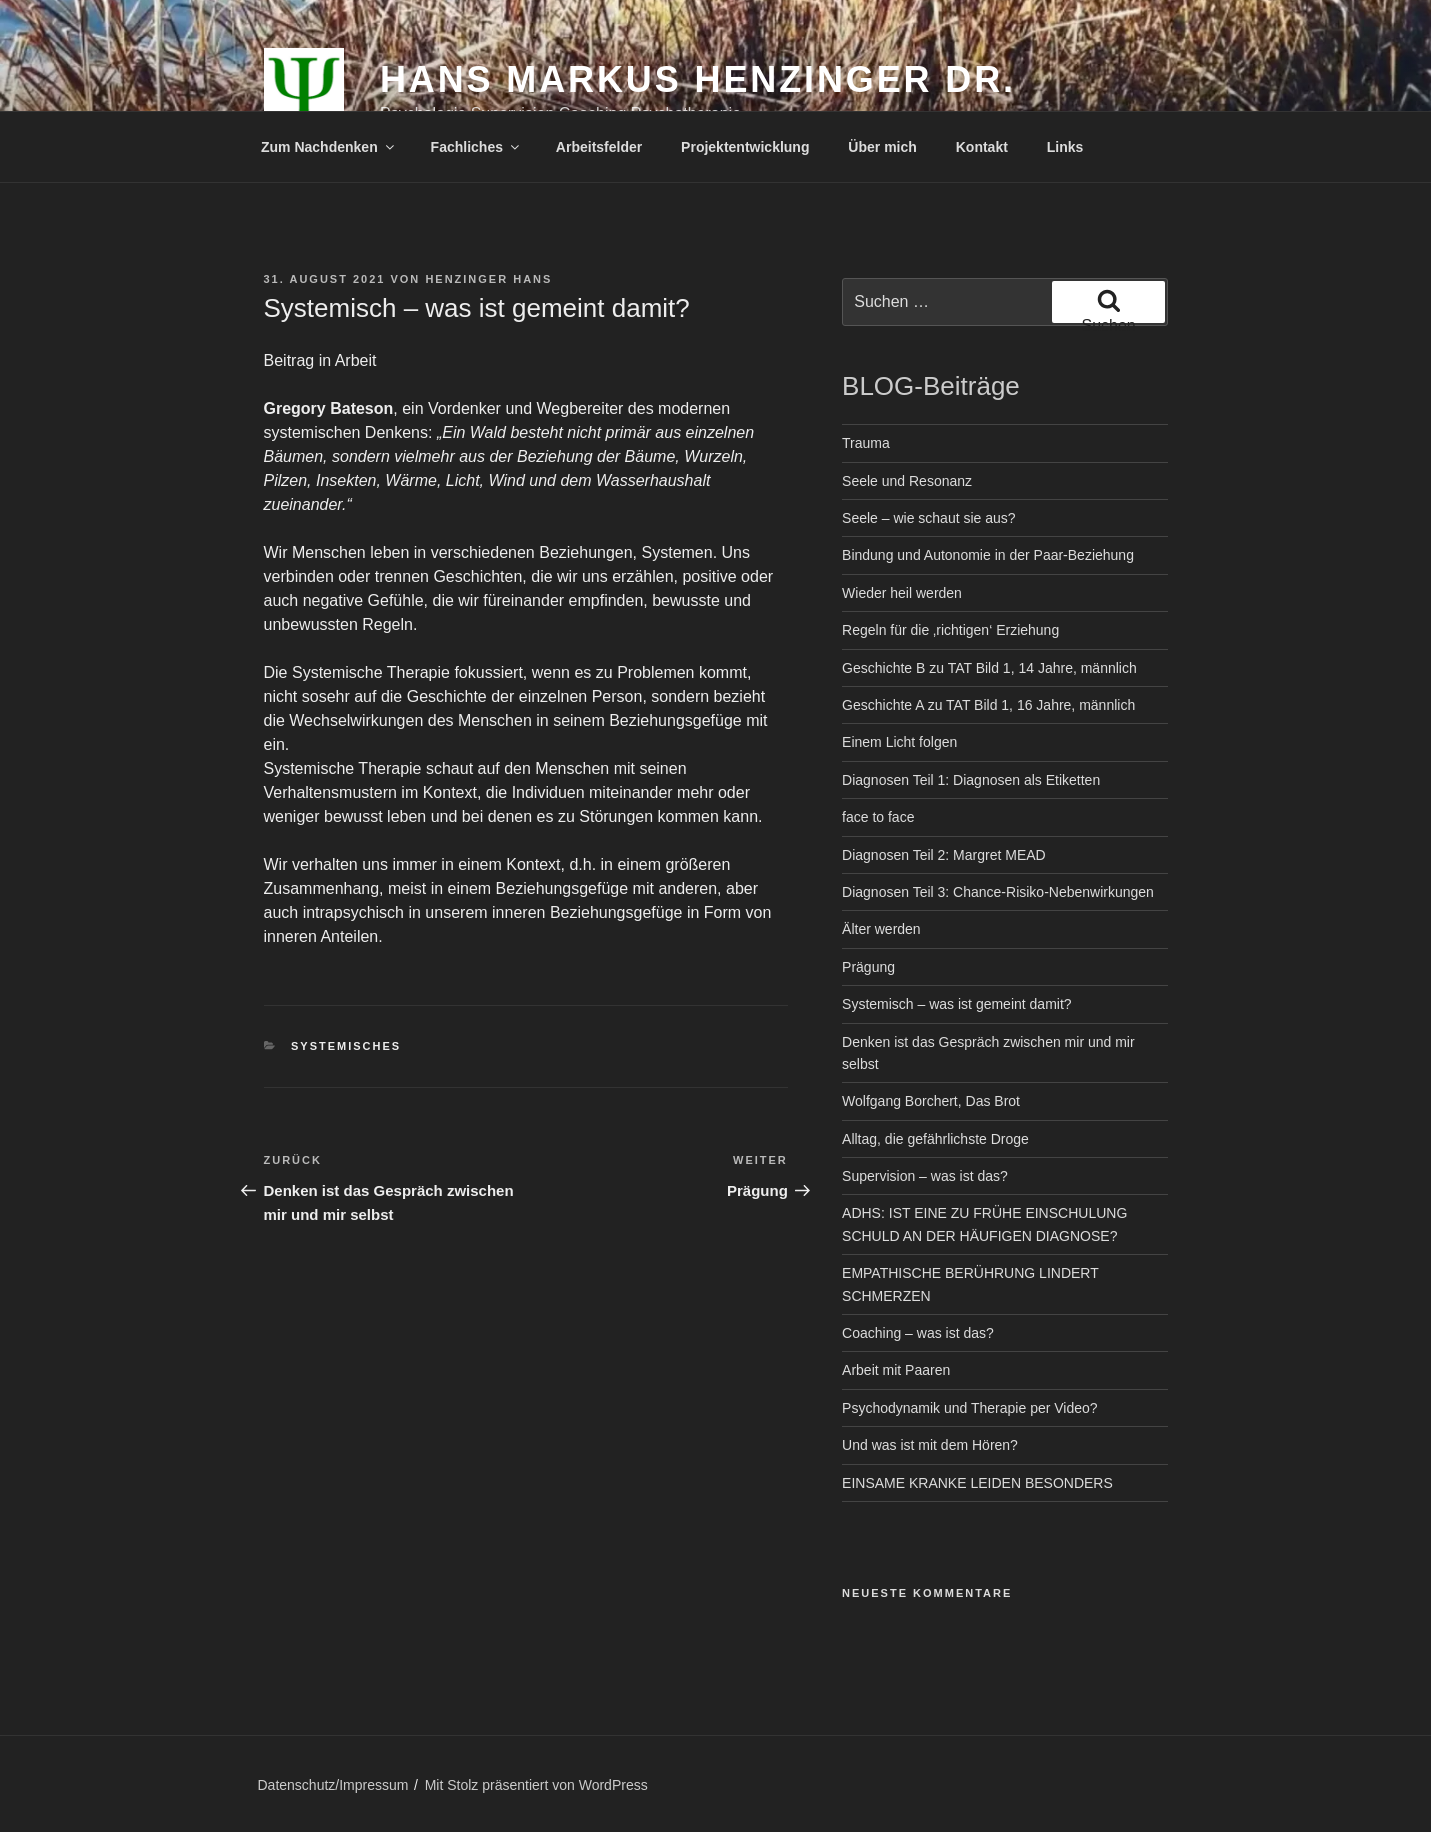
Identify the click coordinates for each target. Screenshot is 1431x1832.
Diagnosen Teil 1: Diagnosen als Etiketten (971, 780)
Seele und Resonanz (907, 481)
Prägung (868, 967)
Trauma (866, 443)
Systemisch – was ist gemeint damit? (957, 1004)
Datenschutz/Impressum (333, 1785)
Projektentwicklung (745, 147)
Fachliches (476, 147)
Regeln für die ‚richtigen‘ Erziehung (950, 630)
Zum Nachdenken (329, 147)
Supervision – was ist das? (925, 1176)
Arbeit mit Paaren (896, 1370)
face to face (878, 817)
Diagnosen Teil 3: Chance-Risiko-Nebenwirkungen (998, 892)
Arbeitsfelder (599, 147)
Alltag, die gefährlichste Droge (935, 1139)
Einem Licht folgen (899, 742)
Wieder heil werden (902, 593)
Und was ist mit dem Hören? (930, 1445)
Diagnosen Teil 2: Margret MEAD (944, 855)
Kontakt (982, 147)
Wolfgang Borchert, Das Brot (931, 1101)
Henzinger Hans (488, 279)
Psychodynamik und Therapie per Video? (970, 1408)
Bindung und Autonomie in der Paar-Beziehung (988, 555)
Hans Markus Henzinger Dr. (698, 79)
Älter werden (881, 929)
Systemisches (346, 1046)
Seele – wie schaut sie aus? (929, 518)
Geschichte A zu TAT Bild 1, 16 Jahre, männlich (988, 705)
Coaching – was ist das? (918, 1333)
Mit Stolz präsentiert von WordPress (536, 1785)
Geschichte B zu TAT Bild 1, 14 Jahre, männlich (989, 668)
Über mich (882, 147)
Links (1065, 147)
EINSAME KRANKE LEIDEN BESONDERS (977, 1483)
